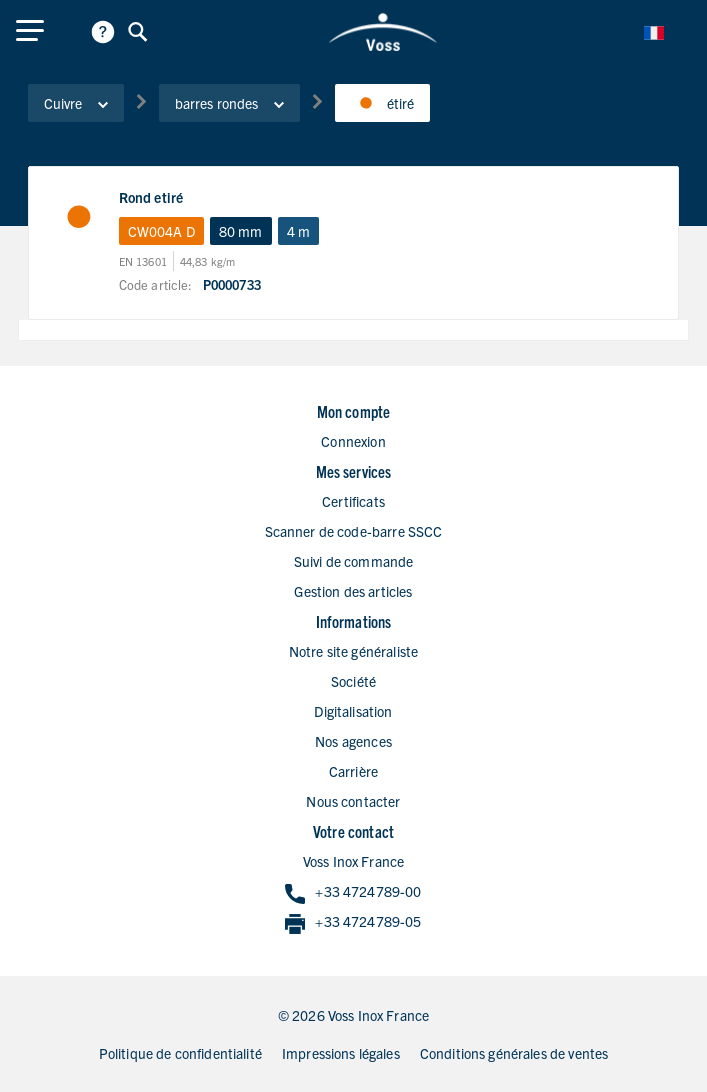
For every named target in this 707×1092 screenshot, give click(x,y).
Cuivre (76, 103)
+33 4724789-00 (353, 892)
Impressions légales (341, 1053)
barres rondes (229, 103)
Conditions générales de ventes (514, 1053)
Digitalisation (353, 711)
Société (353, 681)
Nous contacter (353, 801)
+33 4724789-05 (353, 922)
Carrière (353, 771)
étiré (383, 103)
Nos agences (353, 741)
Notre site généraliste (353, 651)
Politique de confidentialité (180, 1053)
